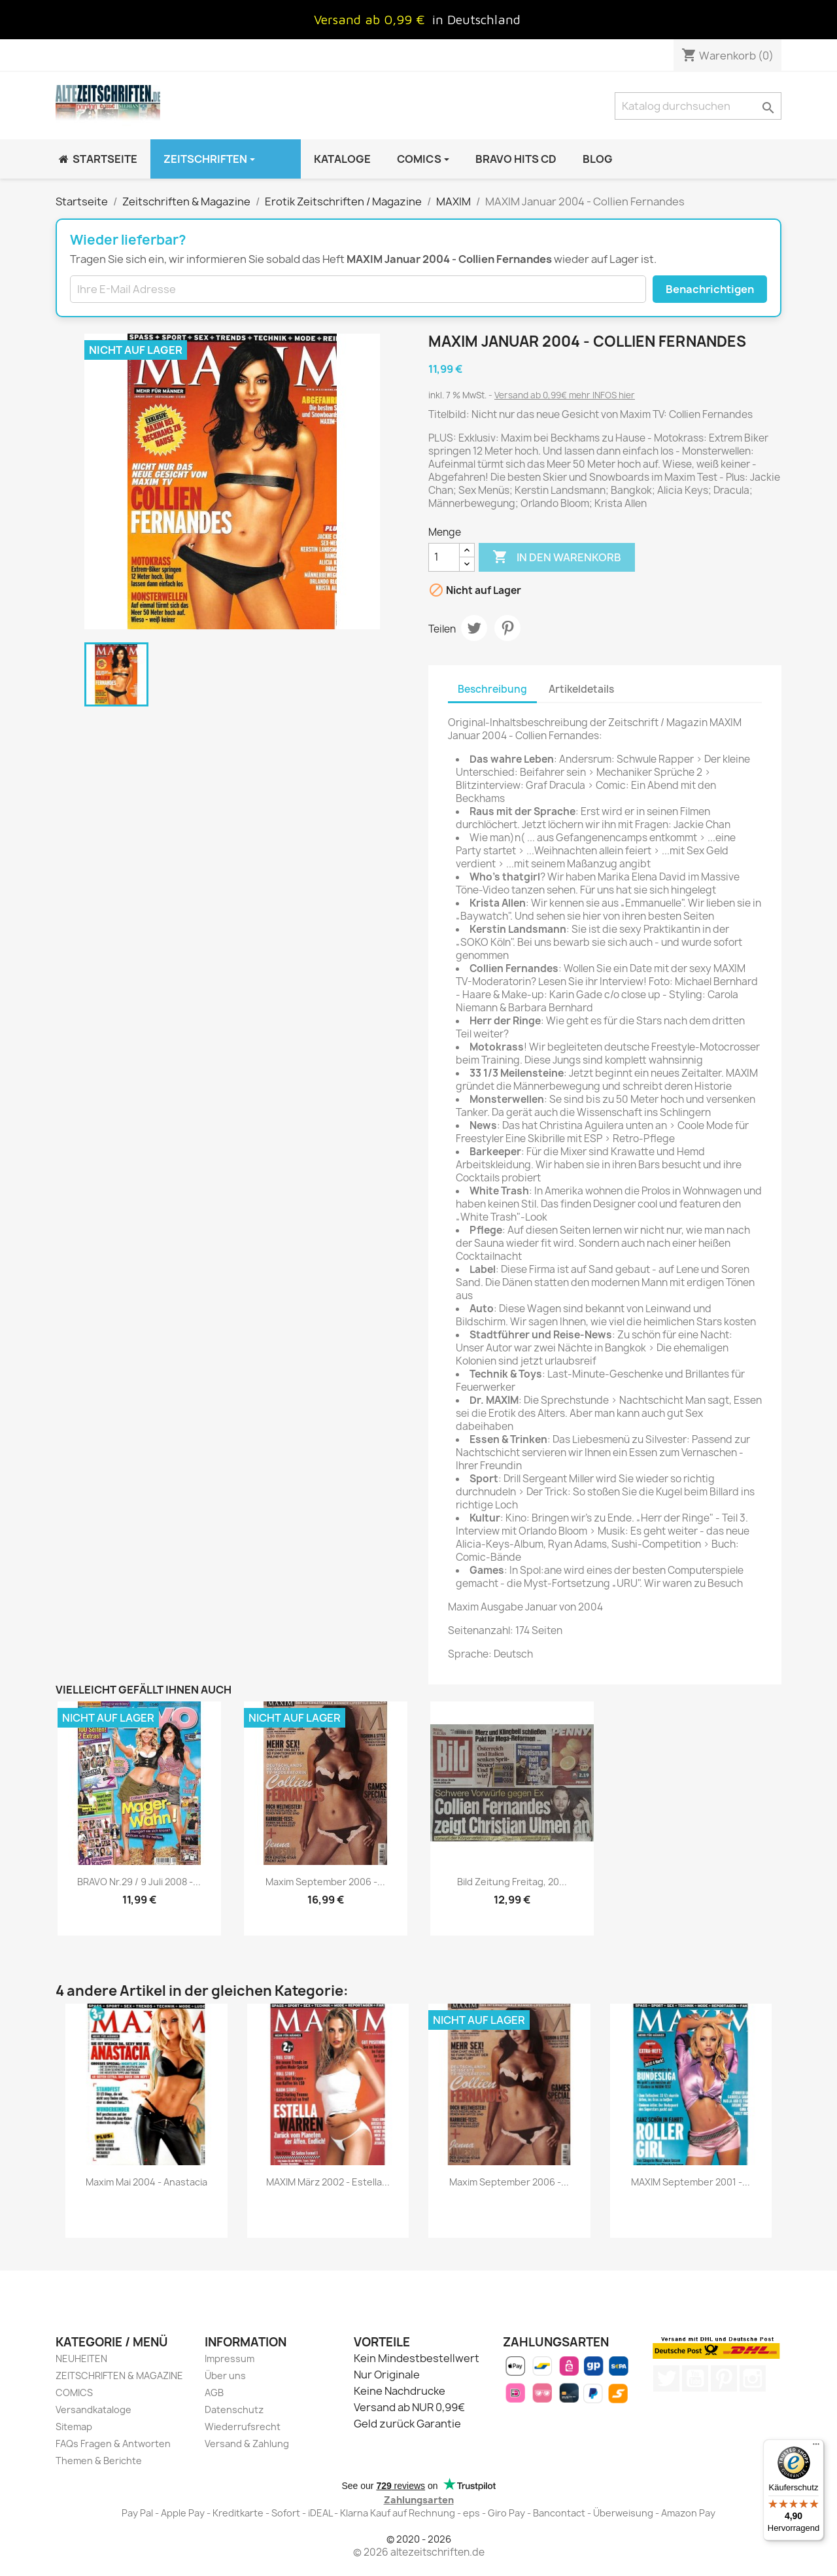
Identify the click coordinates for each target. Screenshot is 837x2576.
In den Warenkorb (556, 557)
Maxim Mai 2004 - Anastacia (146, 2182)
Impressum (229, 2358)
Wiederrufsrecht (243, 2426)
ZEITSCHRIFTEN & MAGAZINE (119, 2375)
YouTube (695, 2378)
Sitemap (74, 2426)
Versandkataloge (93, 2409)
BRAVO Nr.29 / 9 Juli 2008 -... (139, 1881)
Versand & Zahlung (247, 2443)
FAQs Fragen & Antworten (113, 2443)
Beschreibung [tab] (492, 689)
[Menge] (444, 557)
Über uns (225, 2375)
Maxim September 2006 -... (325, 1881)
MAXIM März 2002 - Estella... (328, 2182)
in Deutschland (476, 19)
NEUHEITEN (81, 2358)
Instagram (753, 2378)
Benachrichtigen (710, 289)
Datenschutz (234, 2409)
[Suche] (698, 106)
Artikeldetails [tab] (581, 689)
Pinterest (507, 628)
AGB (214, 2392)
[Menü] (816, 2447)
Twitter (666, 2378)
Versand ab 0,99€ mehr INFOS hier (564, 395)
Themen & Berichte (99, 2460)
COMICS (74, 2392)
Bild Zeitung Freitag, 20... (512, 1881)
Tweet (474, 628)
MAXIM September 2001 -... (690, 2182)
